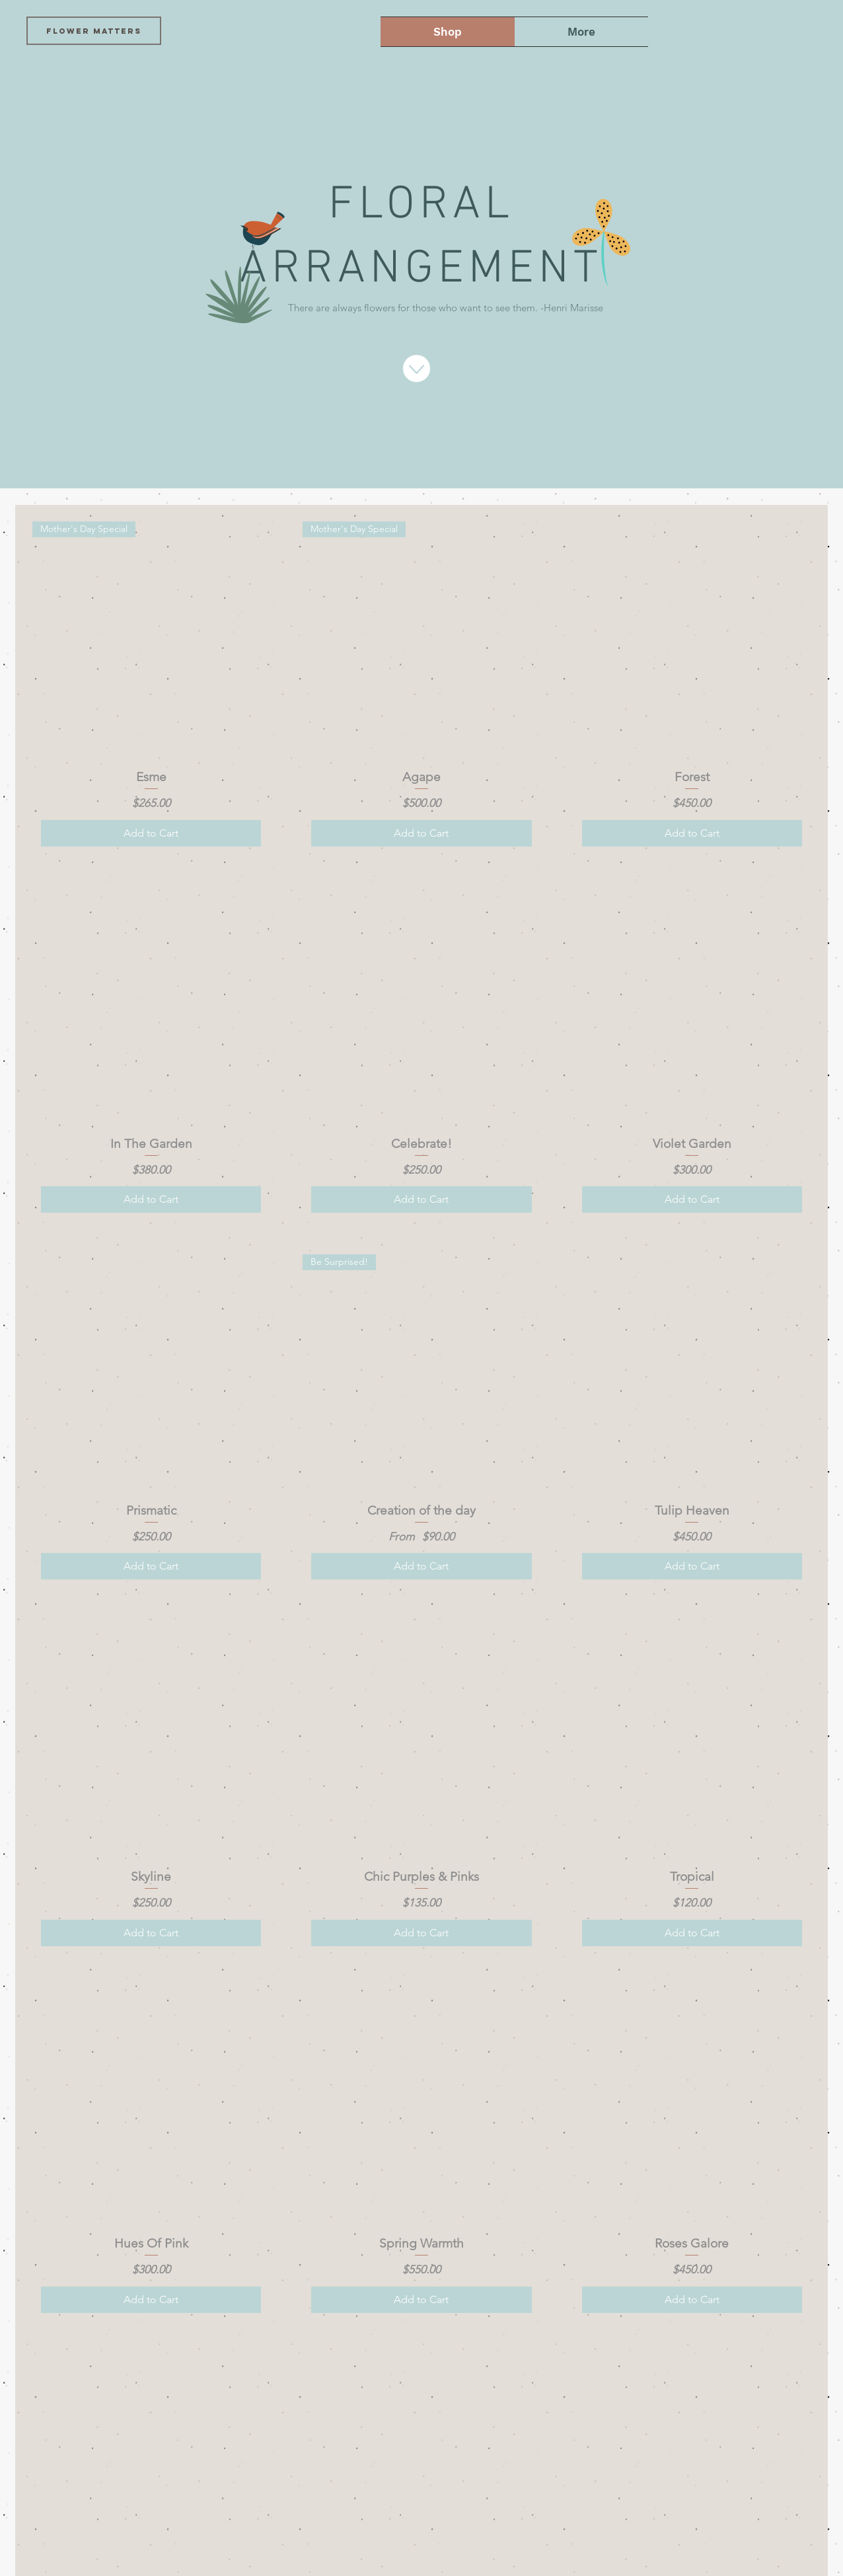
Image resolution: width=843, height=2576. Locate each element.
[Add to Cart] (151, 833)
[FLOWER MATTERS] (93, 31)
